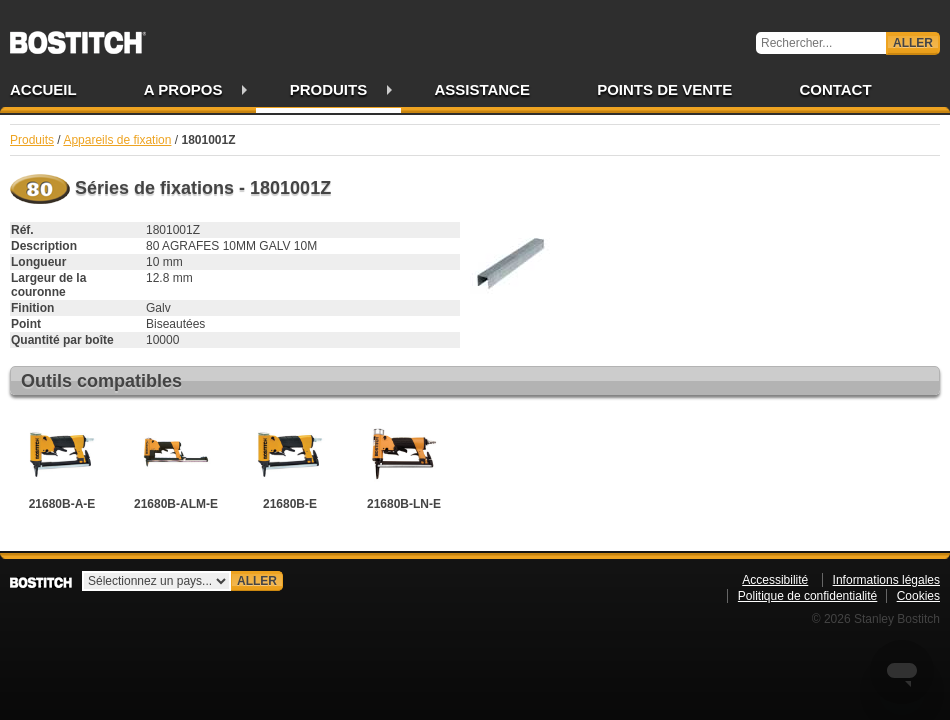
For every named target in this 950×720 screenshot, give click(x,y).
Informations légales (886, 580)
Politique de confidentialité (807, 596)
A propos (183, 89)
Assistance (482, 89)
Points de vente (664, 89)
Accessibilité (775, 580)
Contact (835, 89)
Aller (913, 43)
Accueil (43, 89)
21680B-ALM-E (176, 463)
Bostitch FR (78, 36)
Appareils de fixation (117, 140)
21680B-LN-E (404, 463)
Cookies (918, 596)
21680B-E (290, 463)
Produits (329, 89)
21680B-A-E (62, 463)
